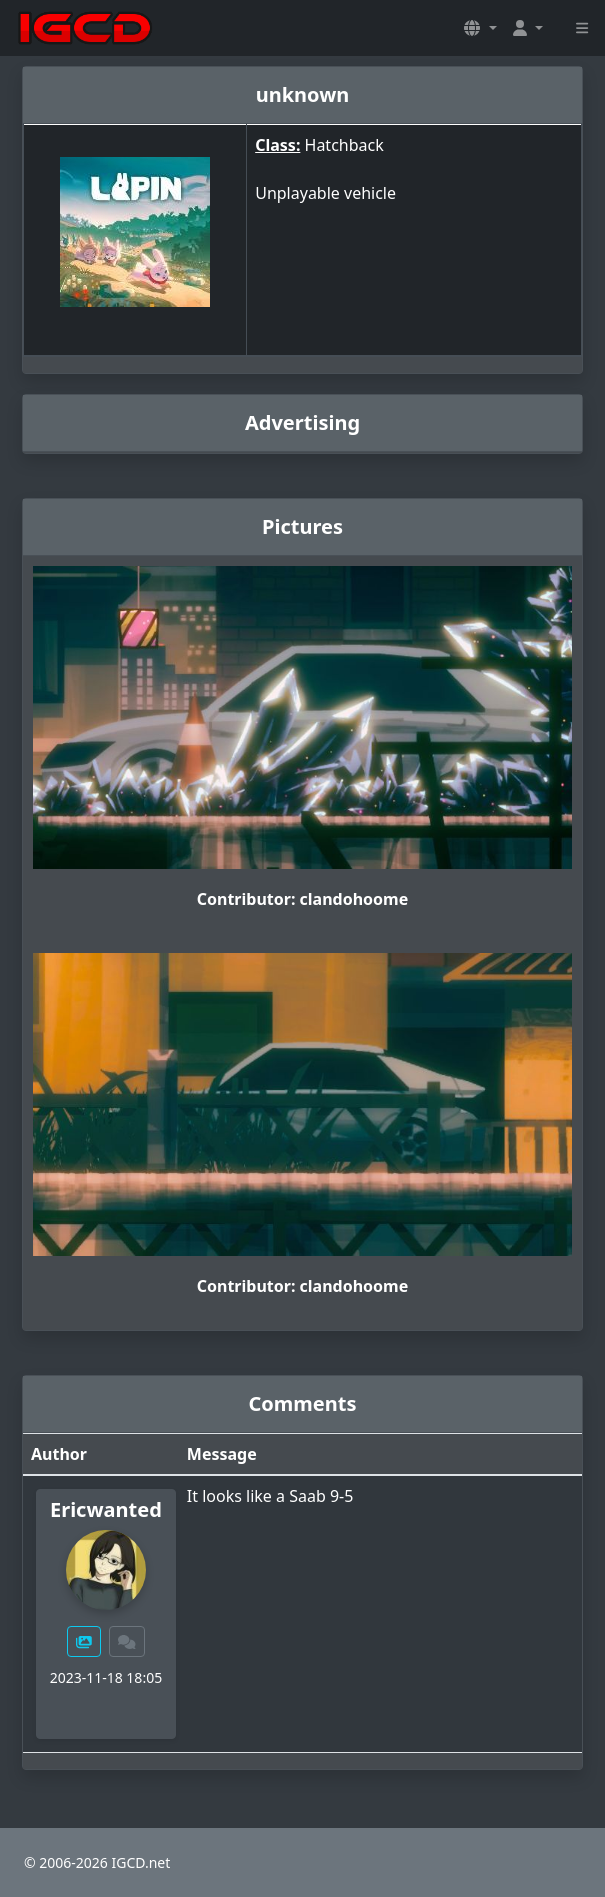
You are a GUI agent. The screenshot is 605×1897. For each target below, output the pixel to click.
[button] (480, 28)
